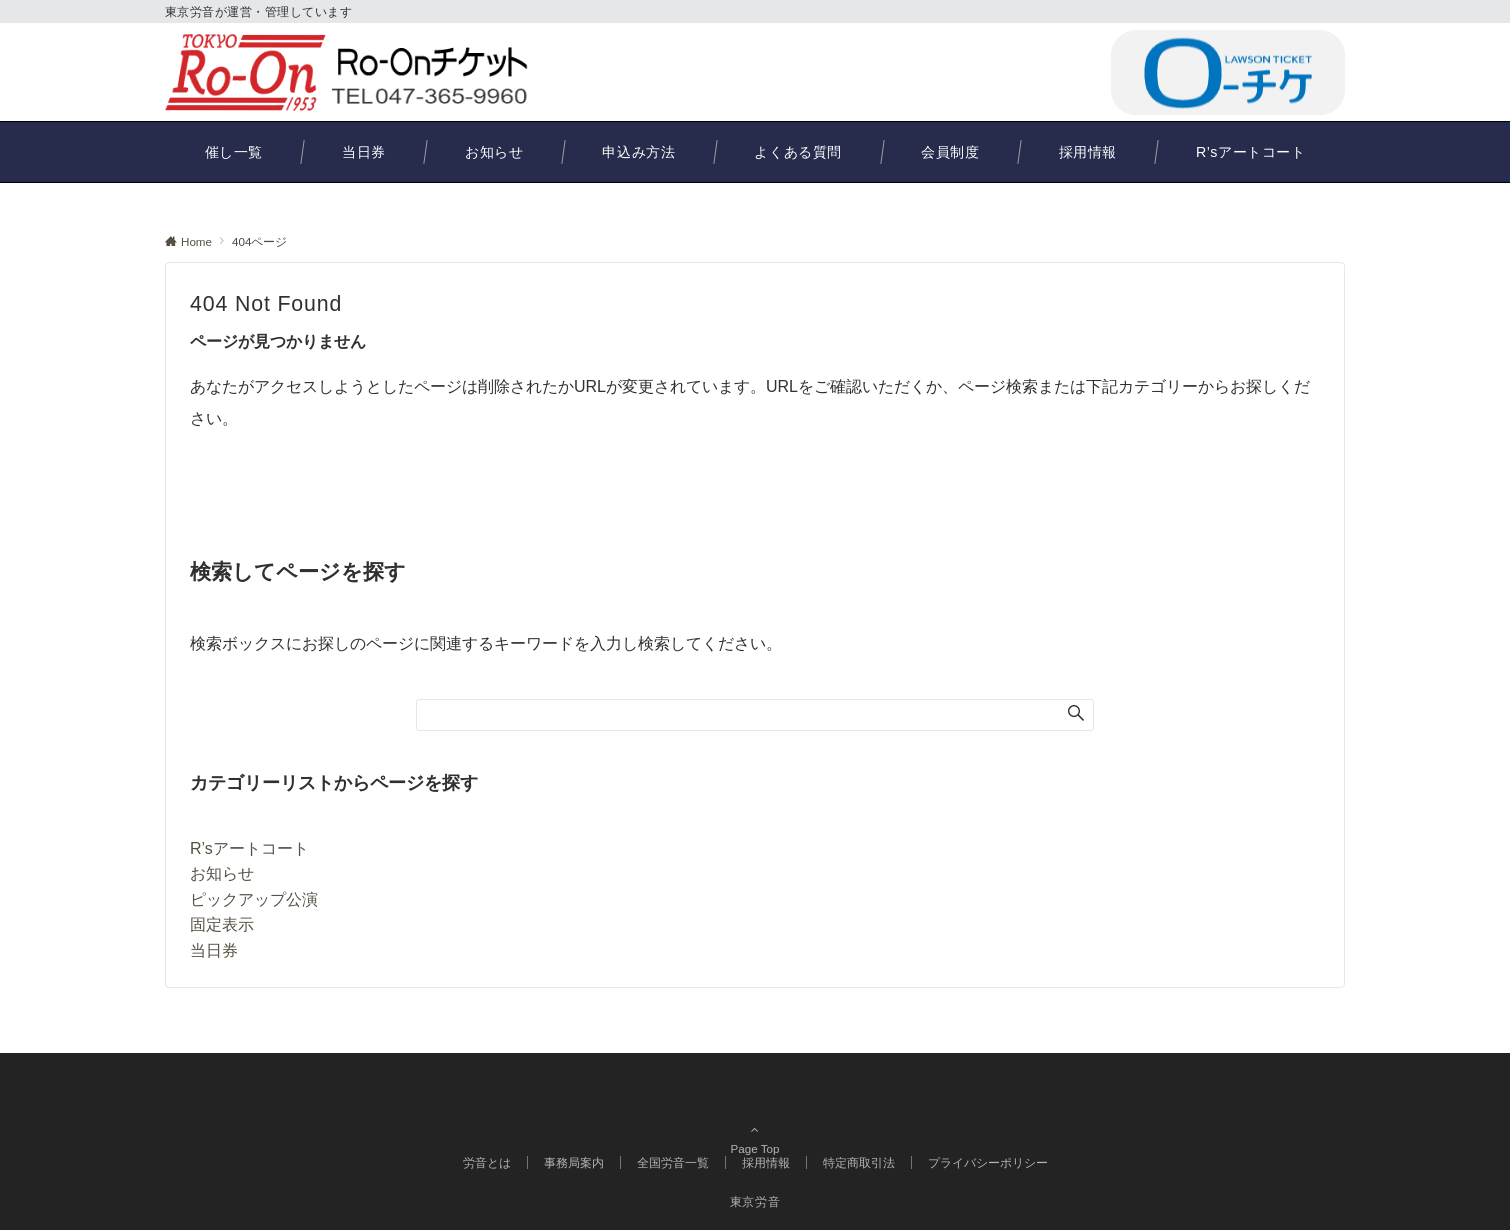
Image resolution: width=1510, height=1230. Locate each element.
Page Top (755, 1120)
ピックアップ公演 (254, 899)
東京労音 (755, 1201)
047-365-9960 (1000, 71)
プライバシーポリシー (988, 1162)
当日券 (214, 950)
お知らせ (222, 873)
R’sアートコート (249, 848)
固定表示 (222, 924)
